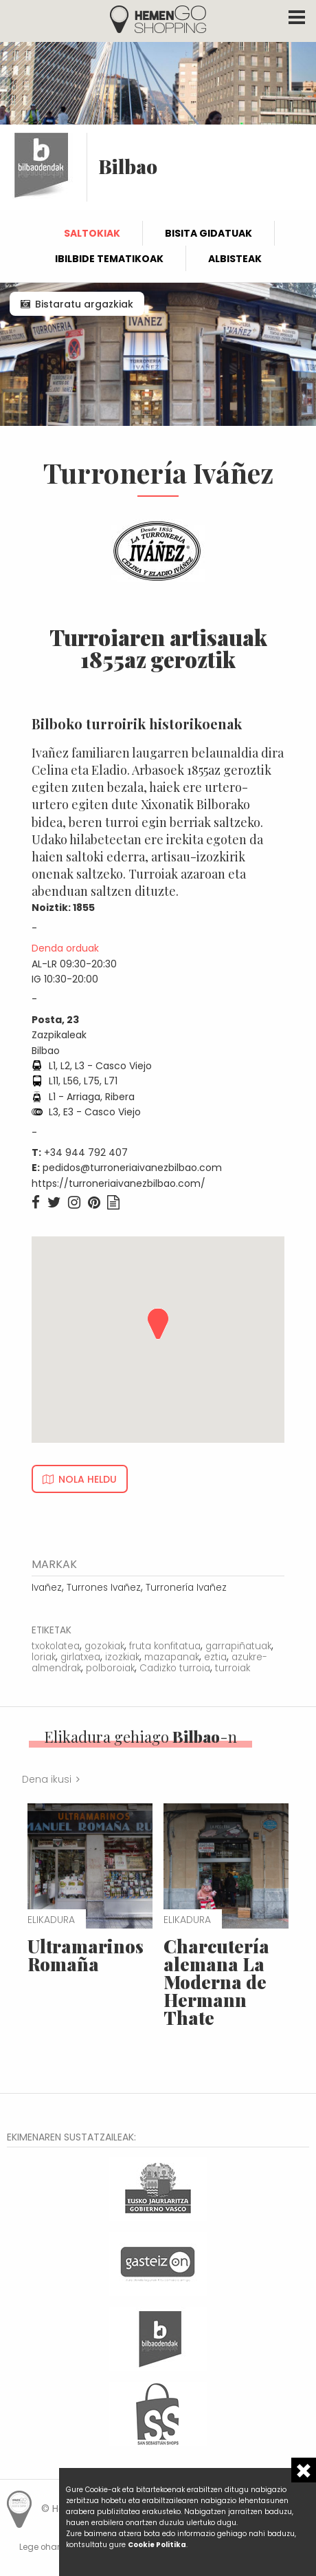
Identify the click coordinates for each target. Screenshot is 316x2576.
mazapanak (171, 1657)
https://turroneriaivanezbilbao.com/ (118, 1183)
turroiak (232, 1668)
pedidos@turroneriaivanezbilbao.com (132, 1167)
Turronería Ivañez (186, 1587)
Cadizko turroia (174, 1668)
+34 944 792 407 (86, 1152)
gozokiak (104, 1646)
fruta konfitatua (165, 1646)
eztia (215, 1657)
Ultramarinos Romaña (85, 1955)
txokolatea (56, 1646)
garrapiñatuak (238, 1646)
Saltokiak (92, 233)
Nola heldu (87, 1479)
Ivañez (47, 1587)
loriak (44, 1657)
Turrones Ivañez (104, 1587)
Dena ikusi (46, 1779)
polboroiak (110, 1668)
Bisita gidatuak (208, 233)
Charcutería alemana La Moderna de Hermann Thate (216, 1982)
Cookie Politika (157, 2545)
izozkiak (122, 1657)
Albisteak (235, 259)
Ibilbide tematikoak (109, 259)
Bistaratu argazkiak (84, 304)
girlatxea (80, 1657)
